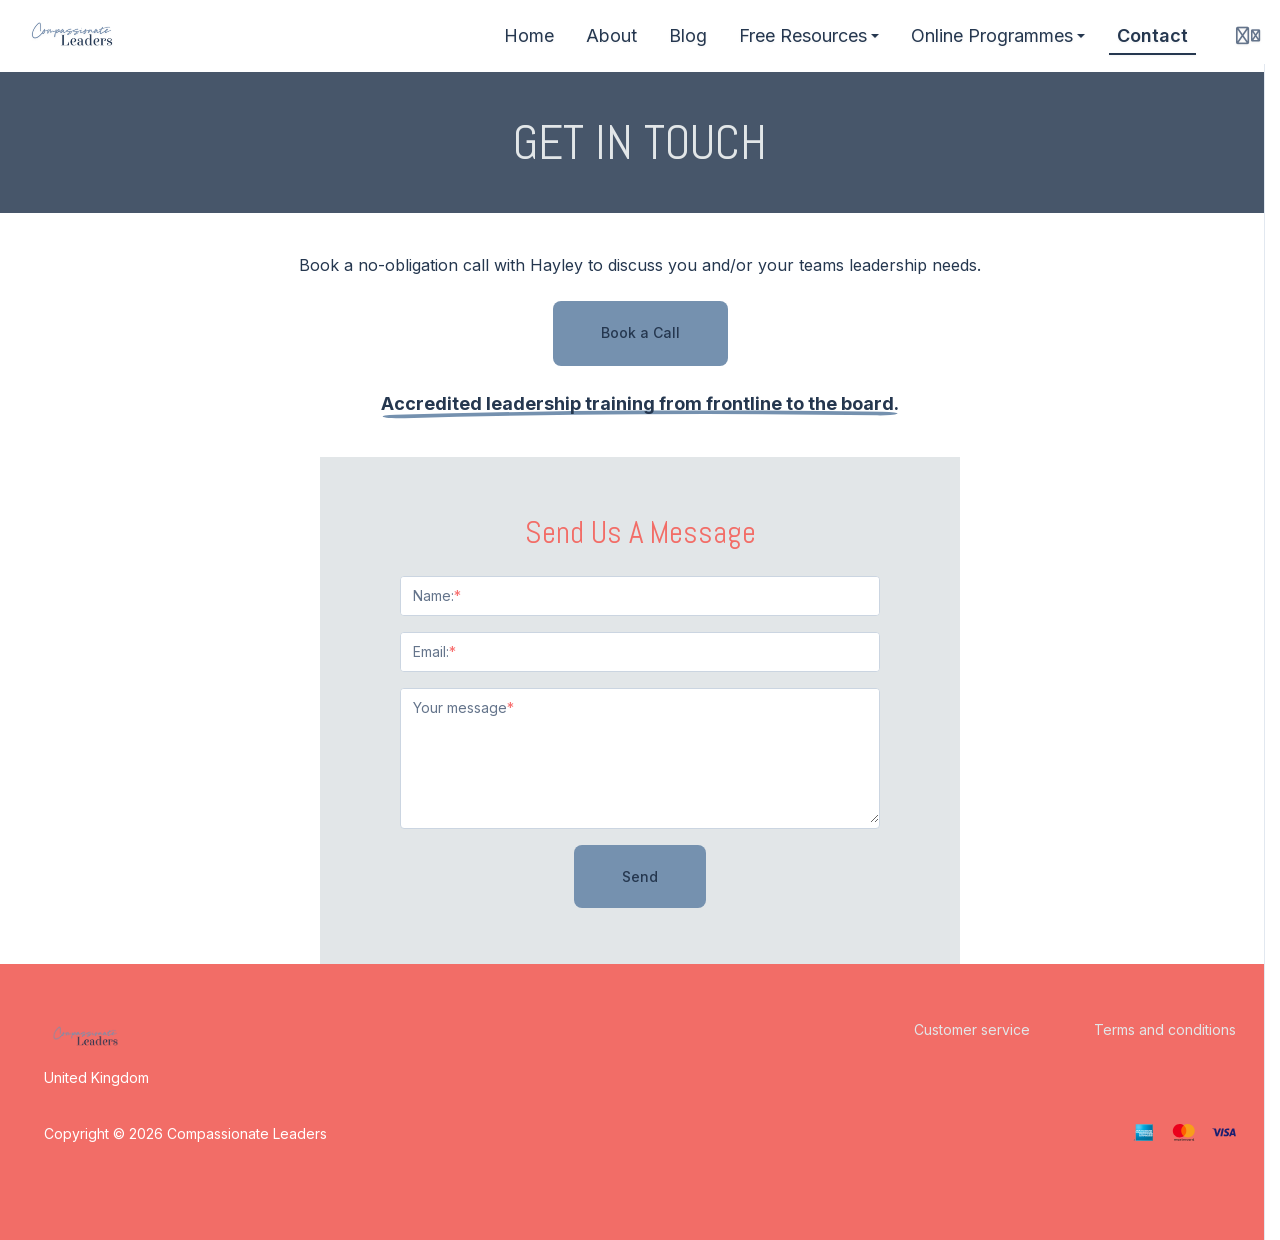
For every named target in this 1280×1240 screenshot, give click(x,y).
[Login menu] (1248, 36)
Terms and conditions (1165, 1029)
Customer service (972, 1029)
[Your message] (640, 755)
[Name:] (640, 596)
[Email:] (640, 652)
